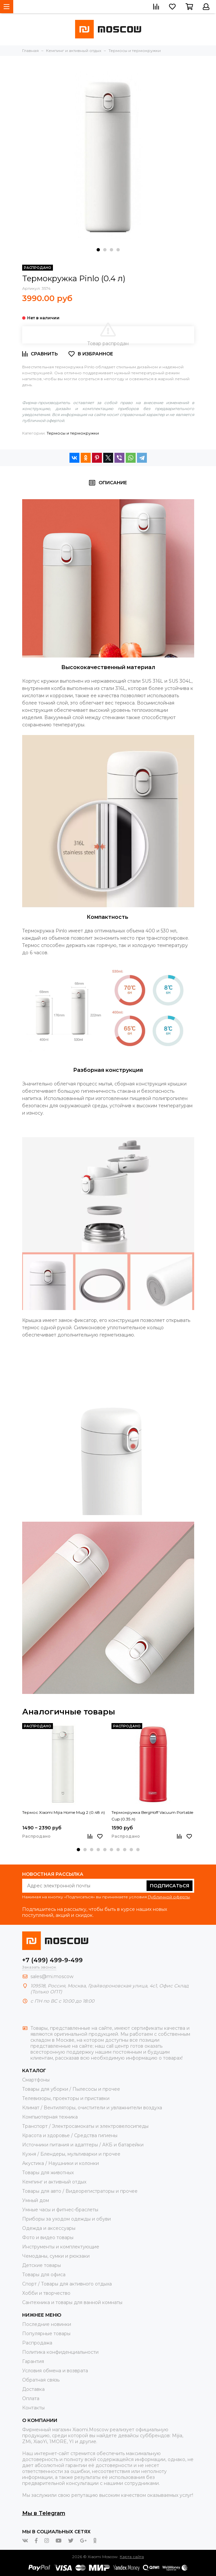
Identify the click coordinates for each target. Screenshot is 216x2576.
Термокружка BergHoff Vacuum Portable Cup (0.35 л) (152, 1815)
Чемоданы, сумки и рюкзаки (56, 2256)
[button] (98, 249)
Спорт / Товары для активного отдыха (67, 2284)
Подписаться (169, 1886)
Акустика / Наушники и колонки (60, 2163)
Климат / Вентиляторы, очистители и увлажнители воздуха (92, 2108)
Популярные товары (46, 2334)
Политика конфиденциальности (60, 2352)
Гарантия (33, 2361)
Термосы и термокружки (73, 433)
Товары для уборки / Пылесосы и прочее (71, 2089)
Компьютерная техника (50, 2117)
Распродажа (37, 2343)
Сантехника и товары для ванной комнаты (72, 2302)
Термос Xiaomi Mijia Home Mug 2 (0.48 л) (63, 1812)
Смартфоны (36, 2080)
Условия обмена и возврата (55, 2371)
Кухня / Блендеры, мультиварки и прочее (71, 2154)
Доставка (33, 2389)
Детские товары (41, 2265)
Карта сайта (132, 2556)
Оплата (30, 2398)
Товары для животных (48, 2173)
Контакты (33, 2408)
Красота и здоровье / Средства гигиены (69, 2135)
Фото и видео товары (47, 2237)
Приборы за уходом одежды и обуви (66, 2219)
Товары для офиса (43, 2275)
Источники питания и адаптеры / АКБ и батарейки (83, 2145)
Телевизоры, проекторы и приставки (65, 2098)
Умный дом (35, 2200)
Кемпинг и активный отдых (54, 2182)
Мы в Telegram (43, 2513)
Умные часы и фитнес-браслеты (60, 2210)
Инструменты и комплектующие (60, 2247)
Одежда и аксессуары (48, 2228)
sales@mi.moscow (51, 1976)
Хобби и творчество (46, 2293)
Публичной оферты (169, 1896)
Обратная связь (41, 2380)
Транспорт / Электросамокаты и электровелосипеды (85, 2126)
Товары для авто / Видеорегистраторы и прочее (80, 2191)
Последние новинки (46, 2324)
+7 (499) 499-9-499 (52, 1960)
